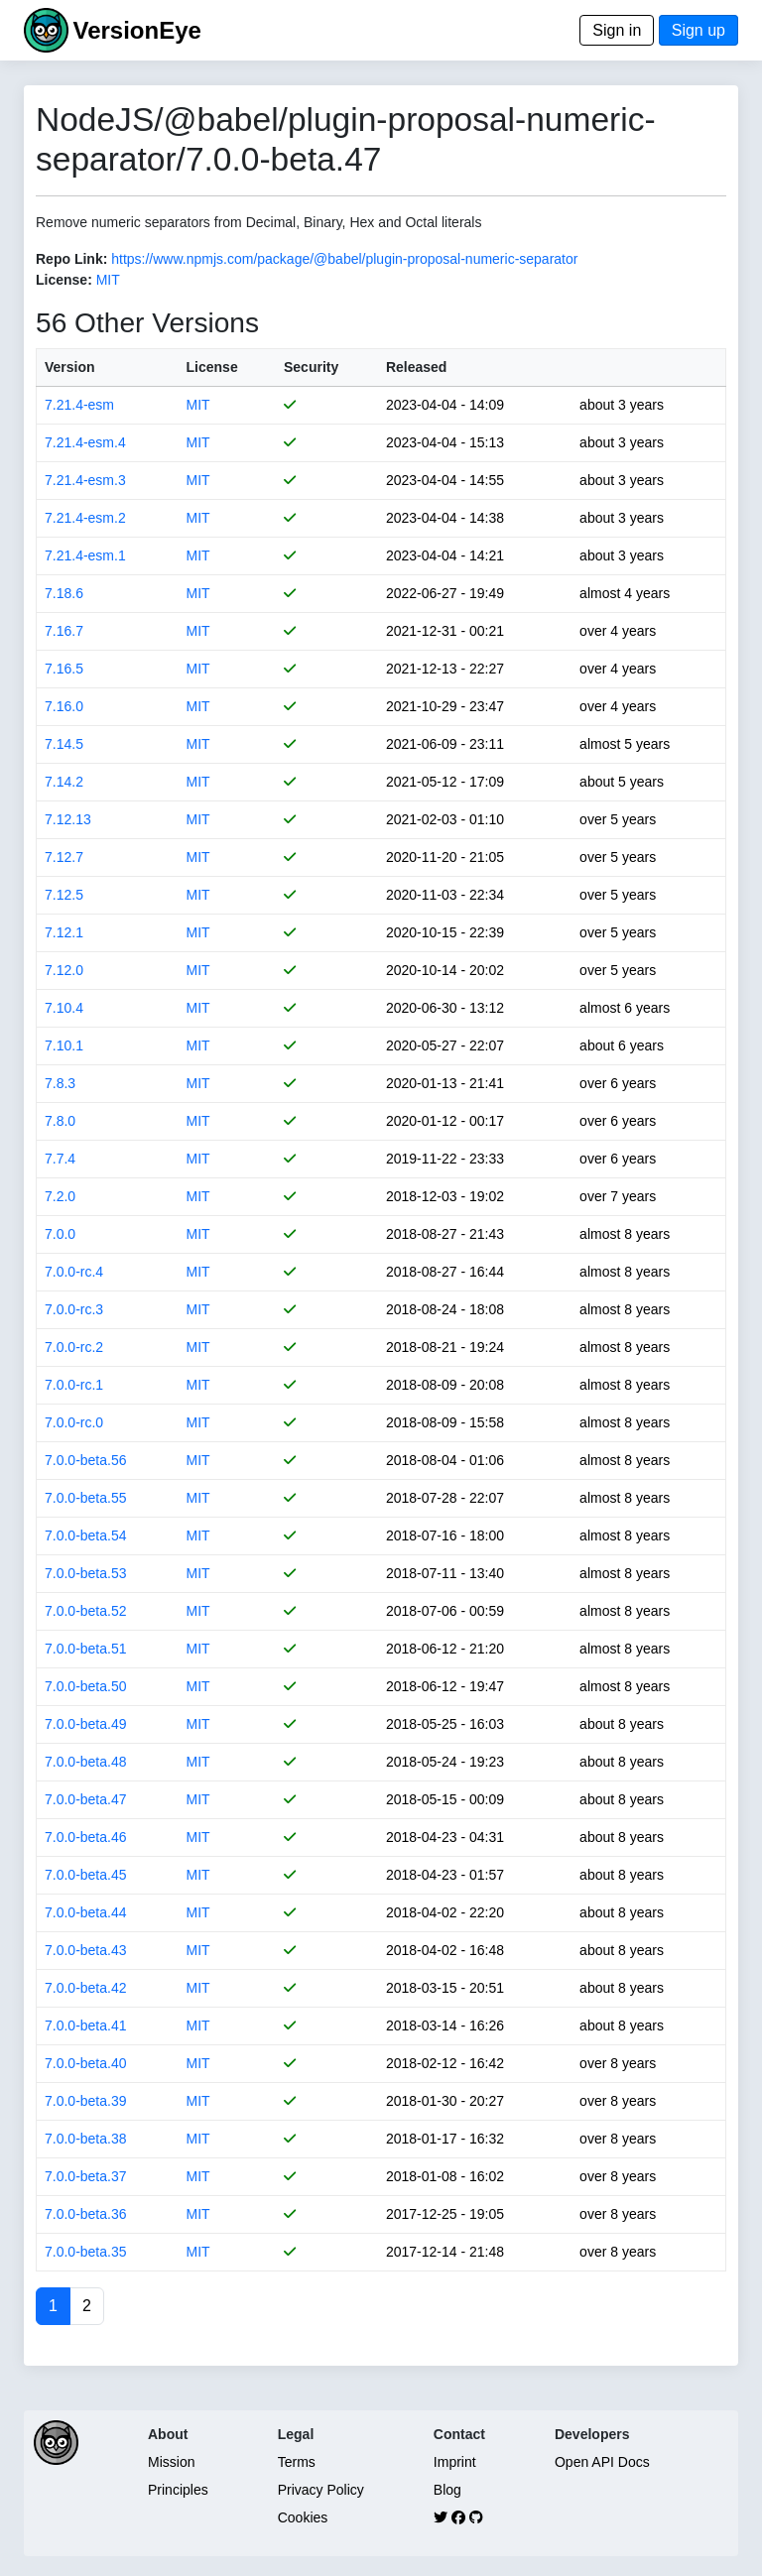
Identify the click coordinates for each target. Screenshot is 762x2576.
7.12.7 (64, 857)
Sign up (698, 30)
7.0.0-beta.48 (86, 1762)
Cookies (303, 2517)
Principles (178, 2490)
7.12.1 (64, 932)
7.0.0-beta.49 (86, 1724)
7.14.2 (64, 782)
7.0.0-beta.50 (86, 1686)
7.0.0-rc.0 (74, 1422)
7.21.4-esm (79, 405)
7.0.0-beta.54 (86, 1535)
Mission (171, 2462)
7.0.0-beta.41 (86, 2025)
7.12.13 (68, 819)
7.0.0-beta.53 (86, 1573)
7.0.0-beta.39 (86, 2101)
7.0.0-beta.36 (86, 2214)
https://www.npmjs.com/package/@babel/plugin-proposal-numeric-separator (344, 259)
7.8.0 (60, 1121)
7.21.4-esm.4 (85, 442)
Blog (447, 2490)
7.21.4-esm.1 (85, 555)
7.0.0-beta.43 (86, 1950)
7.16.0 (64, 706)
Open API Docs (602, 2462)
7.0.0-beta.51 (86, 1648)
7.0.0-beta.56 (86, 1460)
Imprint (455, 2462)
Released (416, 367)
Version (70, 367)
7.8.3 (60, 1083)
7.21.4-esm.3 (85, 480)
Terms (297, 2462)
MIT (108, 280)
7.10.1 (64, 1045)
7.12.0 (64, 970)
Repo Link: (71, 259)
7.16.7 (64, 631)
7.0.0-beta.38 (86, 2139)
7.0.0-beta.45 (86, 1875)
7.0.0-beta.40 (86, 2063)
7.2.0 (60, 1196)
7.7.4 (60, 1158)
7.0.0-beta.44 (86, 1912)
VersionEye (136, 30)
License (212, 367)
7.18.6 (64, 593)
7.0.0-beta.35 (86, 2252)
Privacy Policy (321, 2490)
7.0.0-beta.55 (86, 1498)
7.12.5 (64, 895)
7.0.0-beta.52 (86, 1611)
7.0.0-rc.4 (74, 1272)
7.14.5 (64, 744)
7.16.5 (64, 668)
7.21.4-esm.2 (85, 518)
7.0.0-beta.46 (86, 1837)
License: (64, 280)
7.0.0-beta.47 (86, 1799)
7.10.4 (64, 1008)
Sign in (616, 30)
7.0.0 (60, 1234)
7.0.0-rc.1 (74, 1385)
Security (311, 367)
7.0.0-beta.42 (86, 1988)
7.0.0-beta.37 (86, 2176)
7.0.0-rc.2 (74, 1347)
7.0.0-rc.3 (74, 1309)
